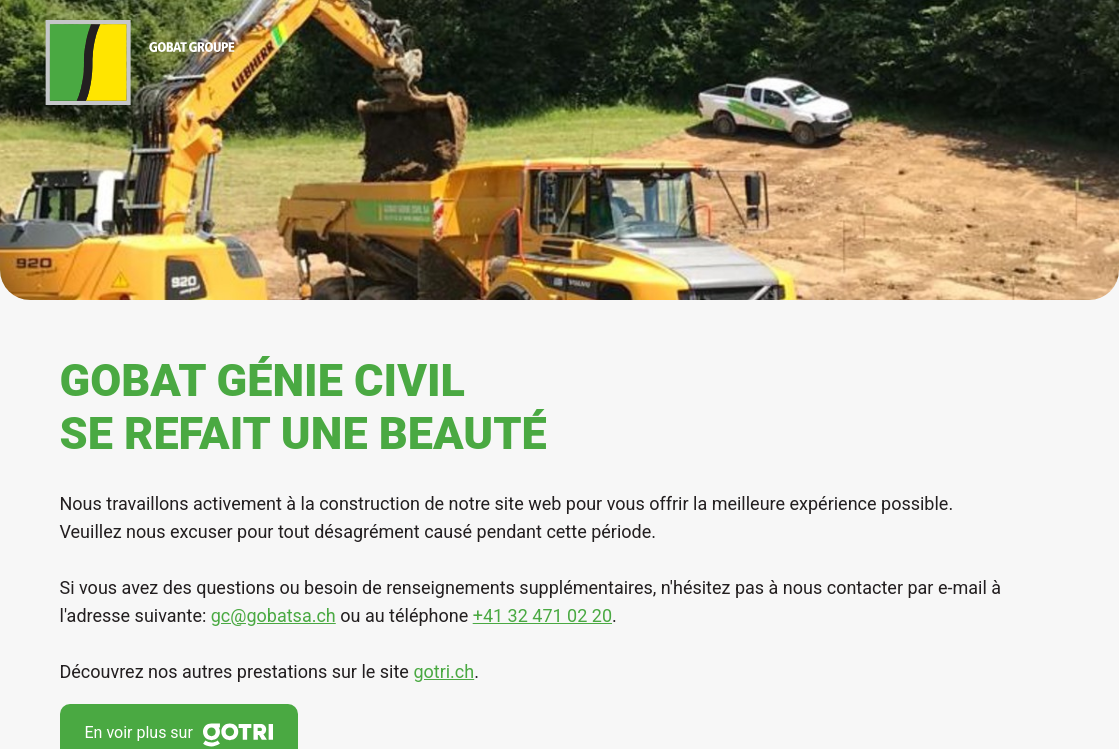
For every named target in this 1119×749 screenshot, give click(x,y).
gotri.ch (443, 671)
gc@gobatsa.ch (273, 615)
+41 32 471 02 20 (542, 615)
